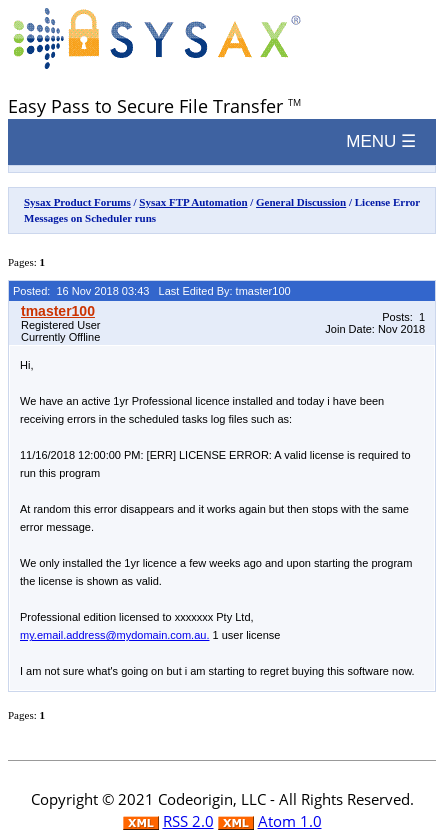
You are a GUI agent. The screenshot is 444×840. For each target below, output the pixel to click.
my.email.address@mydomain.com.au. (114, 635)
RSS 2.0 (188, 821)
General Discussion (301, 202)
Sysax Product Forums (77, 202)
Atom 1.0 (290, 821)
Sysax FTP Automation (193, 202)
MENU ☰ (381, 141)
